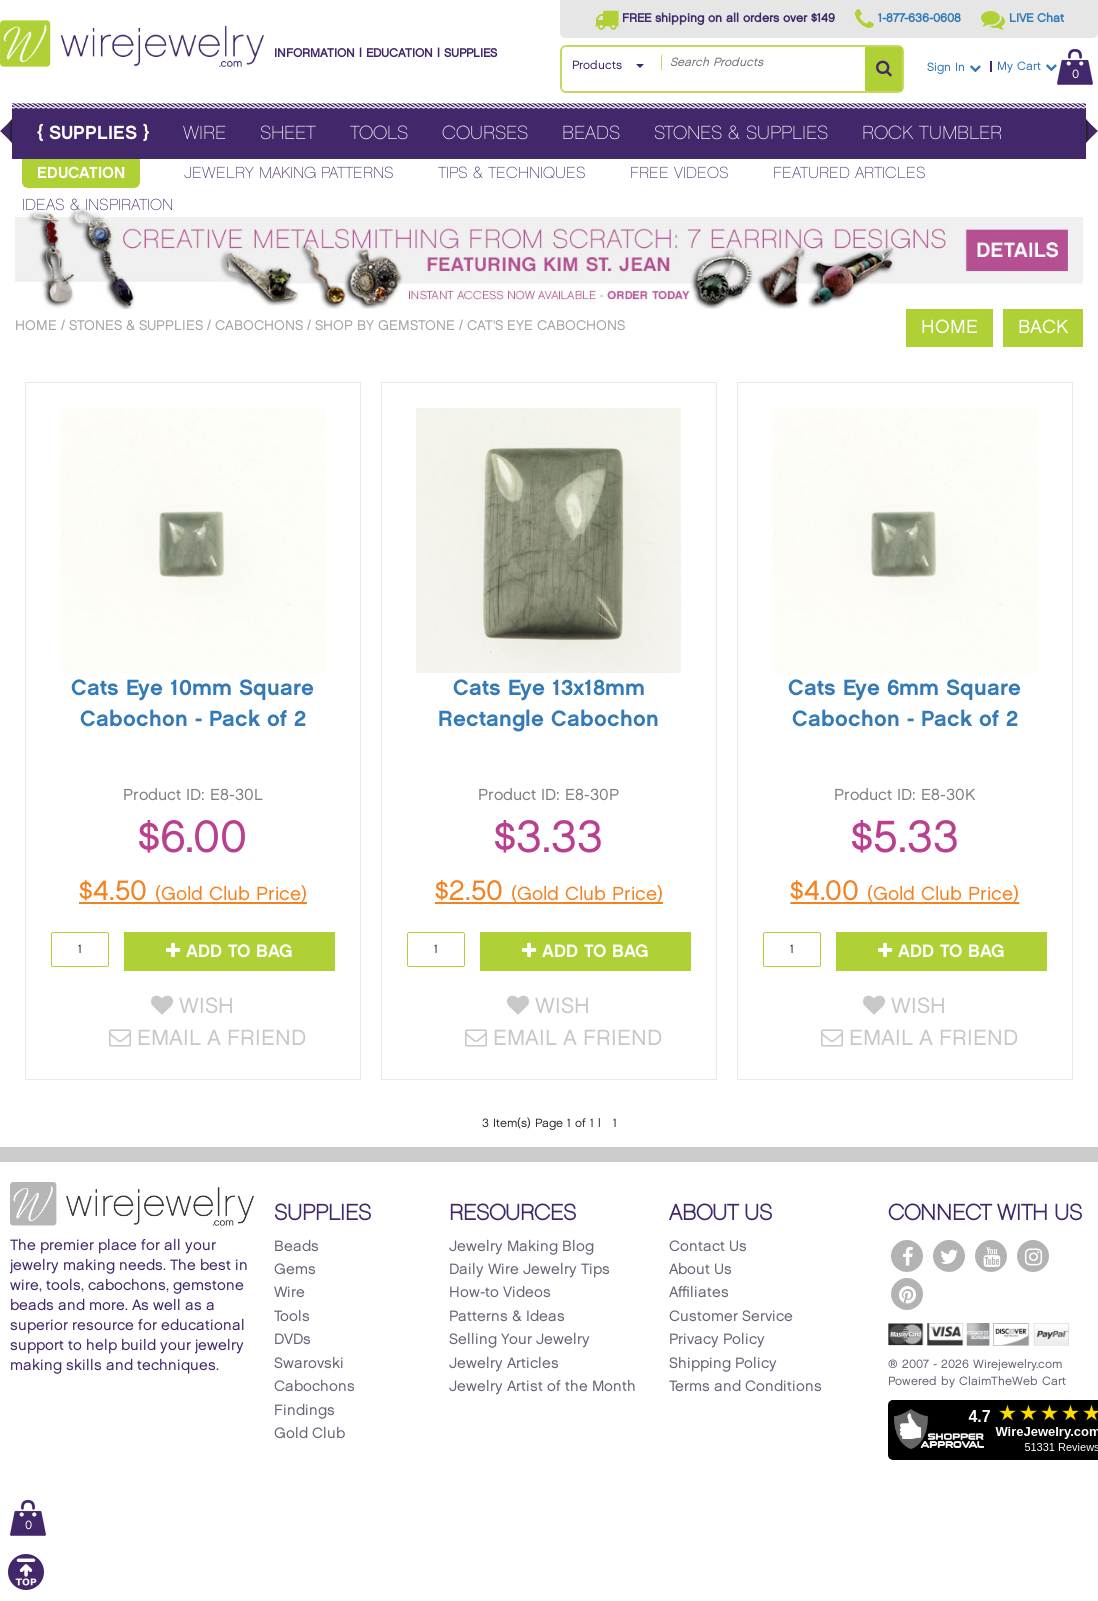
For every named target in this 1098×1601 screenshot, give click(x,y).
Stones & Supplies (741, 133)
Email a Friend (207, 1038)
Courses (485, 133)
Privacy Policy (717, 1340)
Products (597, 65)
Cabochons (259, 325)
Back (1043, 327)
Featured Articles (849, 173)
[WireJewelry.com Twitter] (949, 1256)
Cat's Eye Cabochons (546, 325)
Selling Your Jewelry (519, 1340)
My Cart (1045, 66)
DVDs (292, 1340)
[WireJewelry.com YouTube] (991, 1256)
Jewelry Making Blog (521, 1247)
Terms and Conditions (745, 1387)
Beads (591, 133)
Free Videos (679, 173)
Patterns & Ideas (507, 1317)
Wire (204, 133)
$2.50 (549, 892)
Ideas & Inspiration (97, 205)
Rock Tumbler (932, 133)
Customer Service (731, 1317)
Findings (304, 1411)
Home (36, 325)
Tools (379, 133)
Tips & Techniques (512, 173)
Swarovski (309, 1364)
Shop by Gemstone (385, 325)
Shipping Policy (723, 1364)
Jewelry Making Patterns (289, 173)
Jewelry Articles (504, 1364)
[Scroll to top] (26, 1586)
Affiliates (699, 1293)
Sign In (954, 67)
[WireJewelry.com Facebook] (907, 1256)
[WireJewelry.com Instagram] (1033, 1256)
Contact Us (708, 1247)
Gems (295, 1270)
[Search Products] (883, 69)
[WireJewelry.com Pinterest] (907, 1294)
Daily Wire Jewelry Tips (529, 1270)
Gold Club (309, 1434)
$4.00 (904, 892)
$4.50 (193, 892)
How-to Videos (500, 1293)
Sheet (288, 133)
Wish (192, 1006)
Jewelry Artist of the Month (542, 1387)
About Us (700, 1270)
